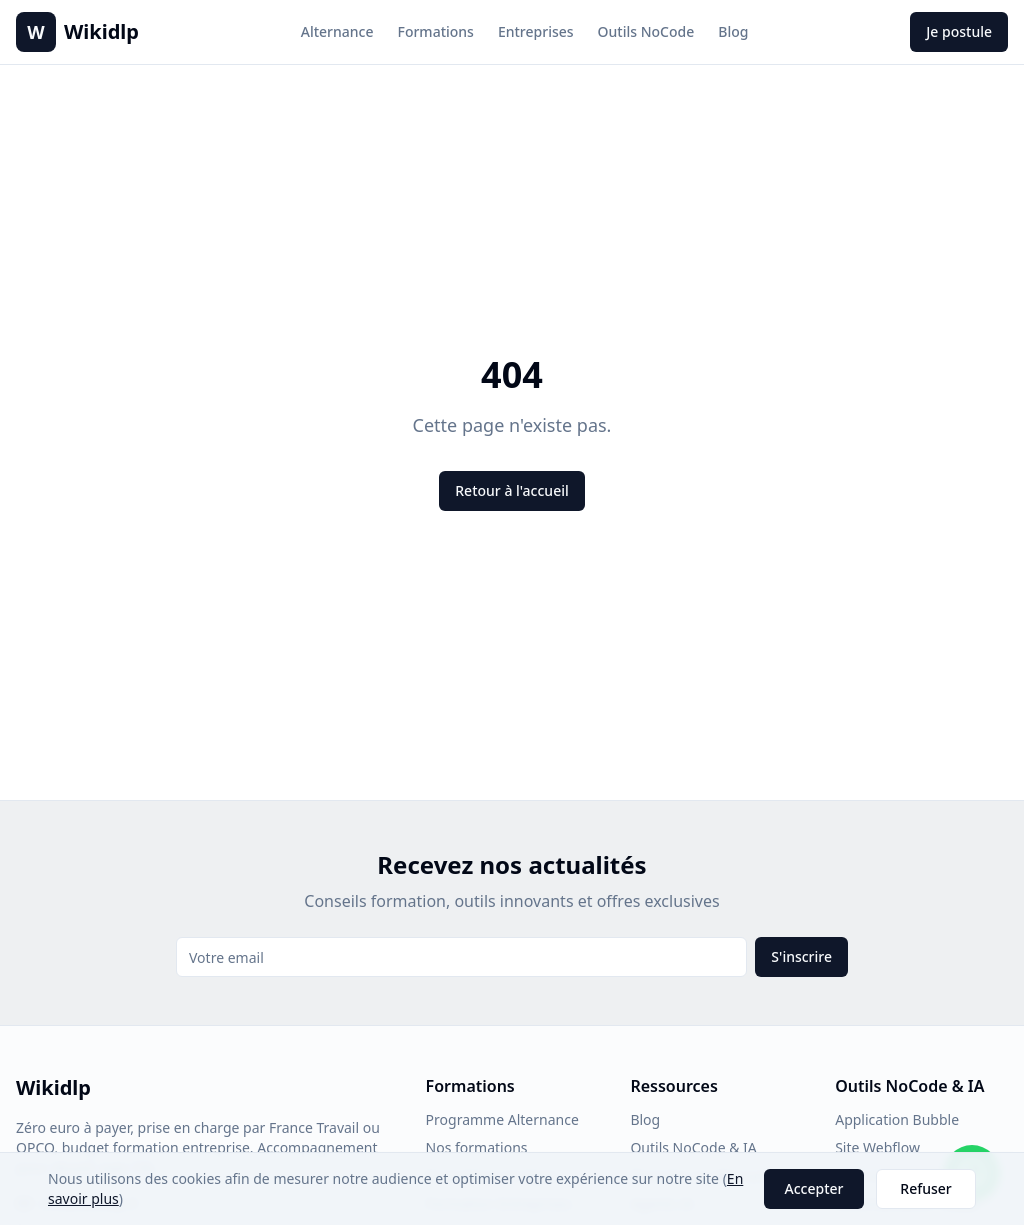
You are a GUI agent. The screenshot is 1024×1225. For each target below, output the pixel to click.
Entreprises (536, 31)
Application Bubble (897, 1119)
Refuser (925, 1188)
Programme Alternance (502, 1119)
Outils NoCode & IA (693, 1147)
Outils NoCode (646, 31)
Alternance (337, 31)
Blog (733, 31)
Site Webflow (877, 1147)
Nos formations (477, 1147)
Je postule (959, 31)
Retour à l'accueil (511, 490)
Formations (436, 31)
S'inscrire (801, 956)
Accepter (814, 1188)
